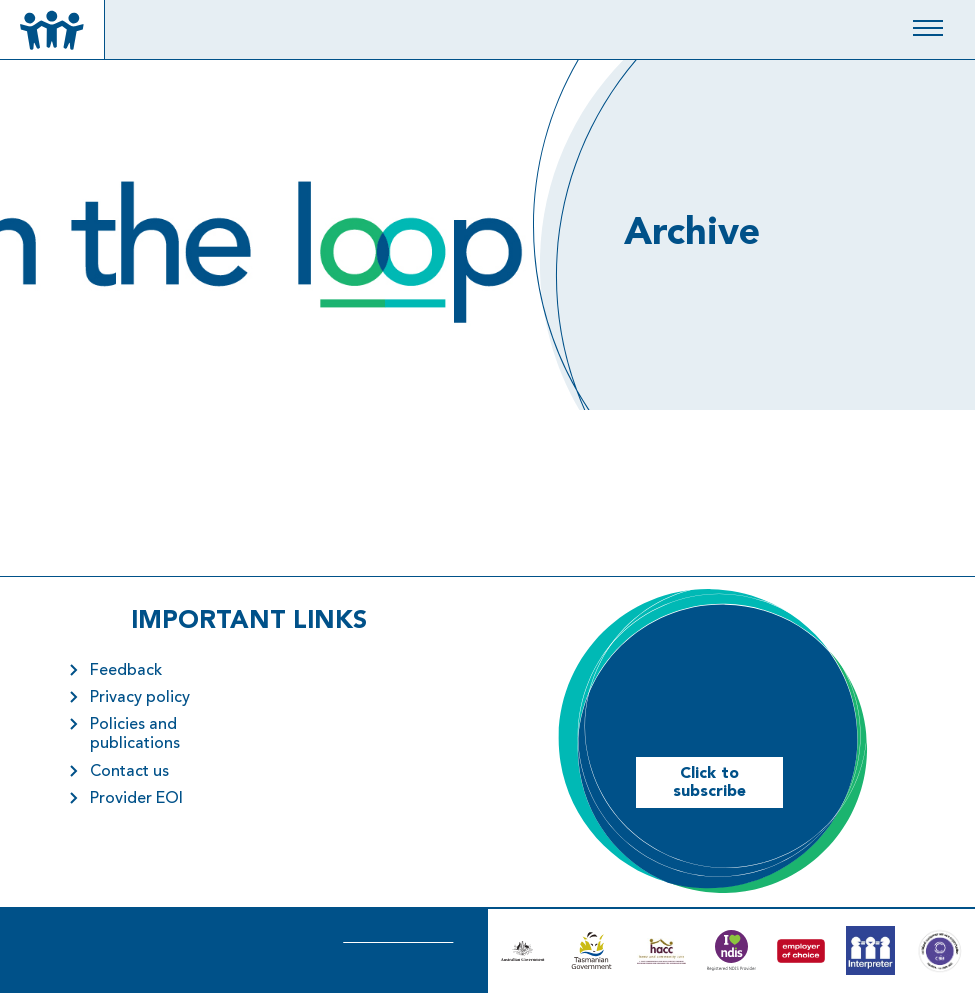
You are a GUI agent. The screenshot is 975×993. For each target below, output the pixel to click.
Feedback (126, 671)
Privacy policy (140, 698)
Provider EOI (136, 799)
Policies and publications (135, 734)
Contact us (129, 772)
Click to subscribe (709, 783)
